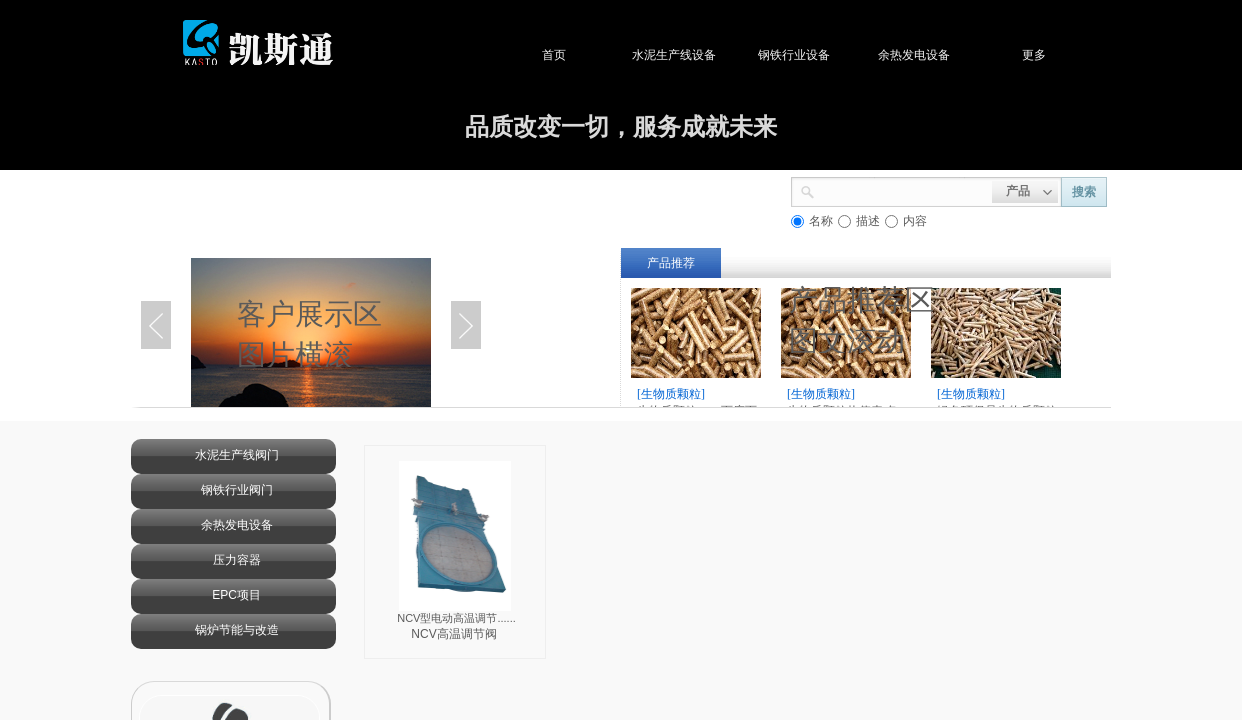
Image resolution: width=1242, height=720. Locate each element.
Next (466, 325)
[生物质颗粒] (671, 394)
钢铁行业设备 (804, 55)
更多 (1044, 55)
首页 (564, 55)
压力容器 (237, 560)
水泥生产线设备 (684, 55)
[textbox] (903, 190)
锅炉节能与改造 (237, 630)
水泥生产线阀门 (237, 455)
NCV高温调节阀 (453, 634)
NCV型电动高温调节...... (456, 618)
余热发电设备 (924, 55)
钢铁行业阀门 (237, 490)
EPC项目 (236, 595)
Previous (156, 325)
